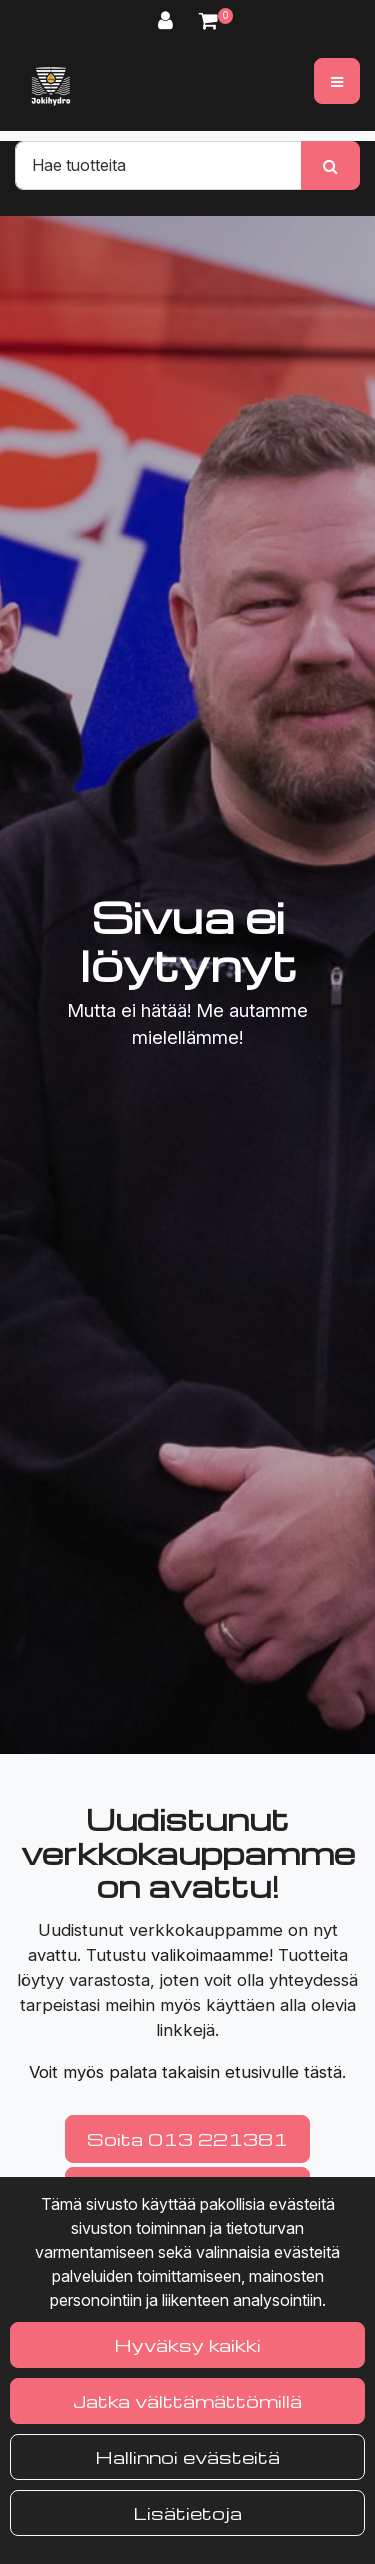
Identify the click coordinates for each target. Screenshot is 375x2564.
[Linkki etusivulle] (51, 86)
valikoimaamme (210, 1955)
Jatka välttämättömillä (187, 2400)
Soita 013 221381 (187, 2138)
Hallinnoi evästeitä (187, 2456)
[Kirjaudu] (168, 20)
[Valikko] (337, 81)
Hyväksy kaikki (187, 2344)
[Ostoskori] (208, 20)
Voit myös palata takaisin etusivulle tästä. (187, 2072)
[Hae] (158, 165)
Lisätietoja (188, 2512)
